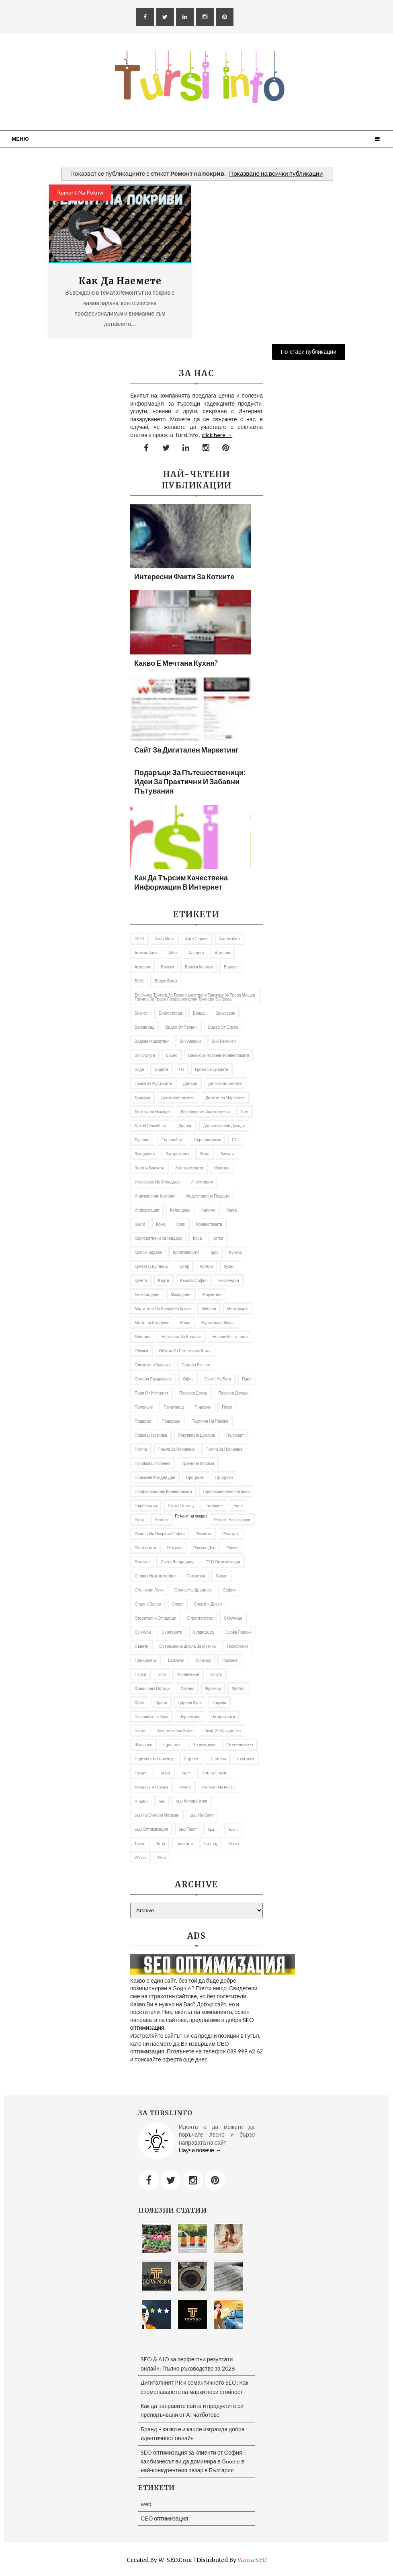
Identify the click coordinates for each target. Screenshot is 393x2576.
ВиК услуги (145, 1055)
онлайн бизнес (196, 1364)
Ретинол (174, 1547)
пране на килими (197, 1463)
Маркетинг (212, 1294)
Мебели (209, 1308)
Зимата (227, 1153)
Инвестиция (201, 1181)
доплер (185, 1125)
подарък (143, 1421)
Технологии (237, 1646)
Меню (20, 138)
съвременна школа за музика (187, 1646)
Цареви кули (190, 1702)
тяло (161, 1674)
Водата (161, 1069)
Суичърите (172, 1632)
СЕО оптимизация (222, 1561)
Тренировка (145, 1660)
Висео (171, 1055)
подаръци (171, 1421)
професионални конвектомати (163, 1491)
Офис (188, 1378)
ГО (181, 1069)
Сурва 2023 (204, 1632)
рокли (231, 1547)
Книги (140, 1224)
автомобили (146, 952)
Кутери (206, 1266)
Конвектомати (209, 1224)
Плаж (227, 1407)
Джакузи (142, 1097)
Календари (180, 1210)
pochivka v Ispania (151, 1786)
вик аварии (190, 1041)
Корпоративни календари (158, 1238)
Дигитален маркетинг (225, 1097)
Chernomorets (240, 1744)
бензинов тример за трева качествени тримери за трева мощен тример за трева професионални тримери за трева (195, 997)
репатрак (230, 1533)
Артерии (222, 952)
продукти (224, 1477)
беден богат (166, 980)
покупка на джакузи (196, 1435)
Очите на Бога (217, 1378)
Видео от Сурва (223, 1027)
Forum (141, 1772)
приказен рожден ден (155, 1477)
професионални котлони (226, 1491)
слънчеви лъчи (149, 1589)
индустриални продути (208, 1196)
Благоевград (170, 1013)
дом (244, 1111)
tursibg (210, 1843)
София (229, 1589)
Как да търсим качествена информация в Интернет (181, 882)
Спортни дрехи (208, 1604)
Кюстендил (228, 1280)
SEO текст (188, 1829)
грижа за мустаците (153, 1083)
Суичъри (143, 1632)
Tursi (160, 1843)
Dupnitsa (217, 1758)
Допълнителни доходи (224, 1125)
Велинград (144, 1027)
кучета (141, 1280)
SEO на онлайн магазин (157, 1815)
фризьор (213, 1688)
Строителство (200, 1618)
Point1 (185, 1786)
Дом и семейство (151, 1125)
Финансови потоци (152, 1688)
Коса (197, 1238)
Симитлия (195, 1575)
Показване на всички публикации (276, 173)
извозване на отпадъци (157, 1181)
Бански (167, 966)
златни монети (189, 1167)
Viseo (233, 1843)
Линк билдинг (147, 1294)
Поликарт (235, 1435)
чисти (140, 1730)
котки (218, 1238)
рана (238, 1505)
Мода (185, 1322)
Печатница (174, 1407)
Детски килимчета (225, 1083)
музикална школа (218, 1322)
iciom (186, 1772)
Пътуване (214, 1505)
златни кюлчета (149, 1167)
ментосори (237, 1308)
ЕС (234, 1139)
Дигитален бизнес (177, 1097)
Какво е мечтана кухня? (176, 662)
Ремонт (161, 1519)
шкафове (143, 1744)
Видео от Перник (181, 1027)
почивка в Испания (152, 1463)
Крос (213, 1252)
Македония (181, 1294)
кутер (183, 1266)
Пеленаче (144, 1407)
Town (233, 1829)
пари (247, 1378)
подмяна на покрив (209, 1421)
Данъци (190, 1083)
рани (139, 1519)
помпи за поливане (224, 1449)
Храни (161, 1702)
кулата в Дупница (151, 1266)
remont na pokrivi (80, 192)
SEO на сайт (201, 1815)
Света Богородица (177, 1561)
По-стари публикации (309, 351)
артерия (142, 966)
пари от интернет (151, 1393)
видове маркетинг (152, 1041)
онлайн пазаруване (153, 1378)
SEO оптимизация (151, 1829)
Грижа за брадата (211, 1069)
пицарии (202, 1407)
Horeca (164, 1772)
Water (140, 1857)
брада (199, 1013)
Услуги (216, 1674)
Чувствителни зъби (174, 1730)
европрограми (207, 1139)
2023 (139, 938)
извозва (221, 1167)
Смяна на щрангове (193, 1589)
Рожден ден (204, 1547)
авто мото (164, 938)
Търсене (230, 1660)
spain (213, 1829)
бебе (139, 980)
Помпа (141, 1449)
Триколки (175, 1660)
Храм (140, 1702)
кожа (161, 1224)
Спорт (177, 1604)
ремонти (203, 1533)
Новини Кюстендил (230, 1336)
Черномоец (190, 1716)
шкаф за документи (222, 1730)
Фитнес (187, 1688)
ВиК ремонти (224, 1041)
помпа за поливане (176, 1449)
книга (231, 1210)
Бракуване (225, 1013)
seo (162, 1801)
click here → (217, 434)
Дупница (143, 1139)
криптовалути (186, 1252)
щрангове (172, 1744)
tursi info (184, 1843)
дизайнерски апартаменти (205, 1111)
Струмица (233, 1618)
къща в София (194, 1280)
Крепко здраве (148, 1252)
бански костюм (199, 966)
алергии (196, 952)
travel (140, 1843)
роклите (142, 1561)
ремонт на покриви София (159, 1533)
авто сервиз (197, 938)
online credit (214, 1772)
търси (140, 1674)
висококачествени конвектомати (218, 1055)
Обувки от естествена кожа (185, 1350)
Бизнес (141, 1013)
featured (245, 1758)
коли (181, 1224)
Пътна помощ (181, 1505)
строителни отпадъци (155, 1618)
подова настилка (151, 1435)
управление (188, 1674)
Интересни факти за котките (184, 576)
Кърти (163, 1280)
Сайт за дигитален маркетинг (186, 749)
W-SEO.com (175, 2560)
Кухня (229, 1266)
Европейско (173, 1139)
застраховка (177, 1153)
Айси (173, 952)
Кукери (235, 1252)
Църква (219, 1702)
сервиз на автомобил (155, 1575)
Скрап (221, 1575)
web (161, 1857)
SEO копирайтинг (191, 1801)
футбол (239, 1688)
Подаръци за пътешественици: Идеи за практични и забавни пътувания (189, 781)
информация (147, 1210)
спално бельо (148, 1604)
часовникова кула (151, 1716)
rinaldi (141, 1801)
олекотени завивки (153, 1364)
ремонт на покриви (232, 1519)
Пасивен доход (193, 1393)
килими (208, 1210)
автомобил (229, 938)
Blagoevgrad (204, 1744)
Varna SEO (252, 2560)
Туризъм (203, 1660)
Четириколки (223, 1716)
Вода (139, 1069)
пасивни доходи (233, 1393)
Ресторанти (145, 1547)
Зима (204, 1153)
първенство (146, 1505)
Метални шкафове (152, 1322)
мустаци (143, 1336)
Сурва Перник (238, 1632)
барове (230, 966)
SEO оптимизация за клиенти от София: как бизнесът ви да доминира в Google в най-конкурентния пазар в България (192, 2461)
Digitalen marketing (154, 1758)
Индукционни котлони (155, 1196)
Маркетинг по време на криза (163, 1308)
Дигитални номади (152, 1111)
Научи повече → (200, 2150)
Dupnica (191, 1758)
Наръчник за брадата (182, 1336)
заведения (145, 1153)
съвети (141, 1646)
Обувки (141, 1350)
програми (195, 1477)
